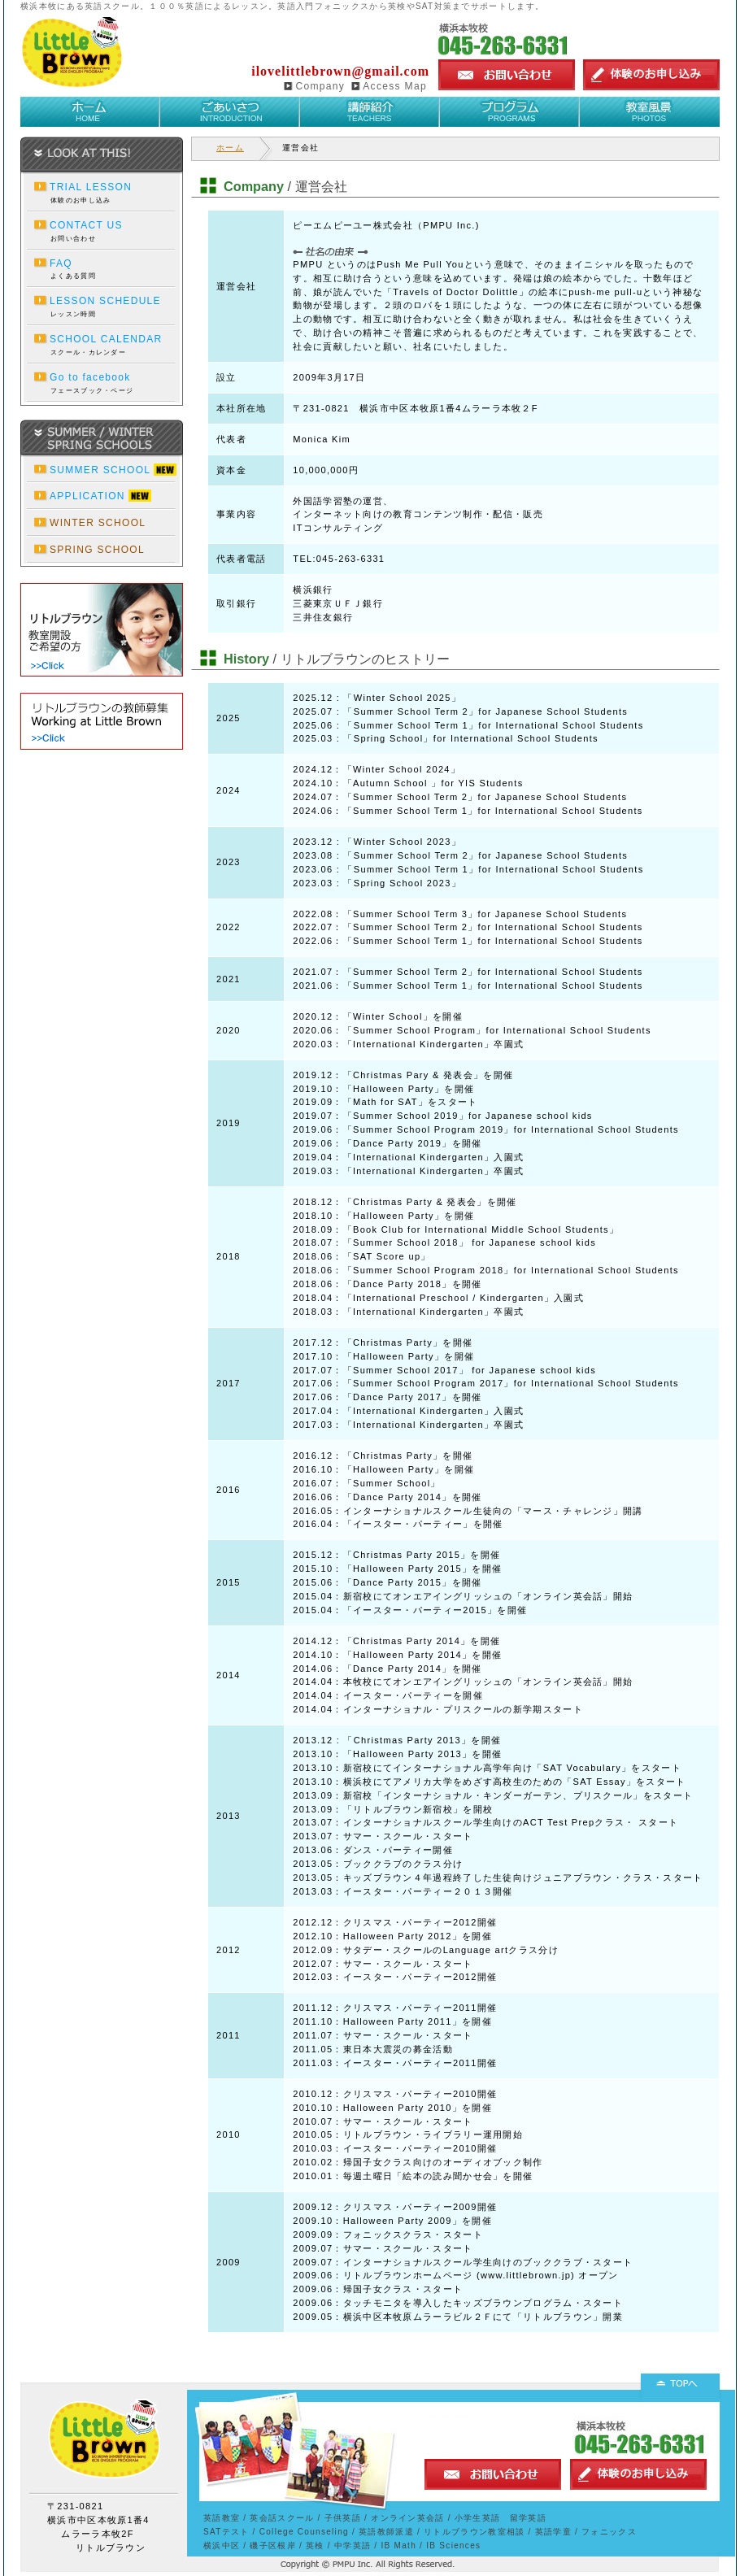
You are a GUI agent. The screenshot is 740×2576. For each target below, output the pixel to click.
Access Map (395, 86)
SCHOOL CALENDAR (106, 339)
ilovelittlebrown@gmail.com (340, 71)
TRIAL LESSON (91, 187)
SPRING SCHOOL (97, 549)
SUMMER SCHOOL (113, 469)
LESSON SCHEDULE (105, 301)
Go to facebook (90, 377)
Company (320, 86)
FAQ (61, 263)
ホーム (230, 147)
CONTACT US (86, 225)
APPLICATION (100, 496)
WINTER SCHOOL (98, 523)
